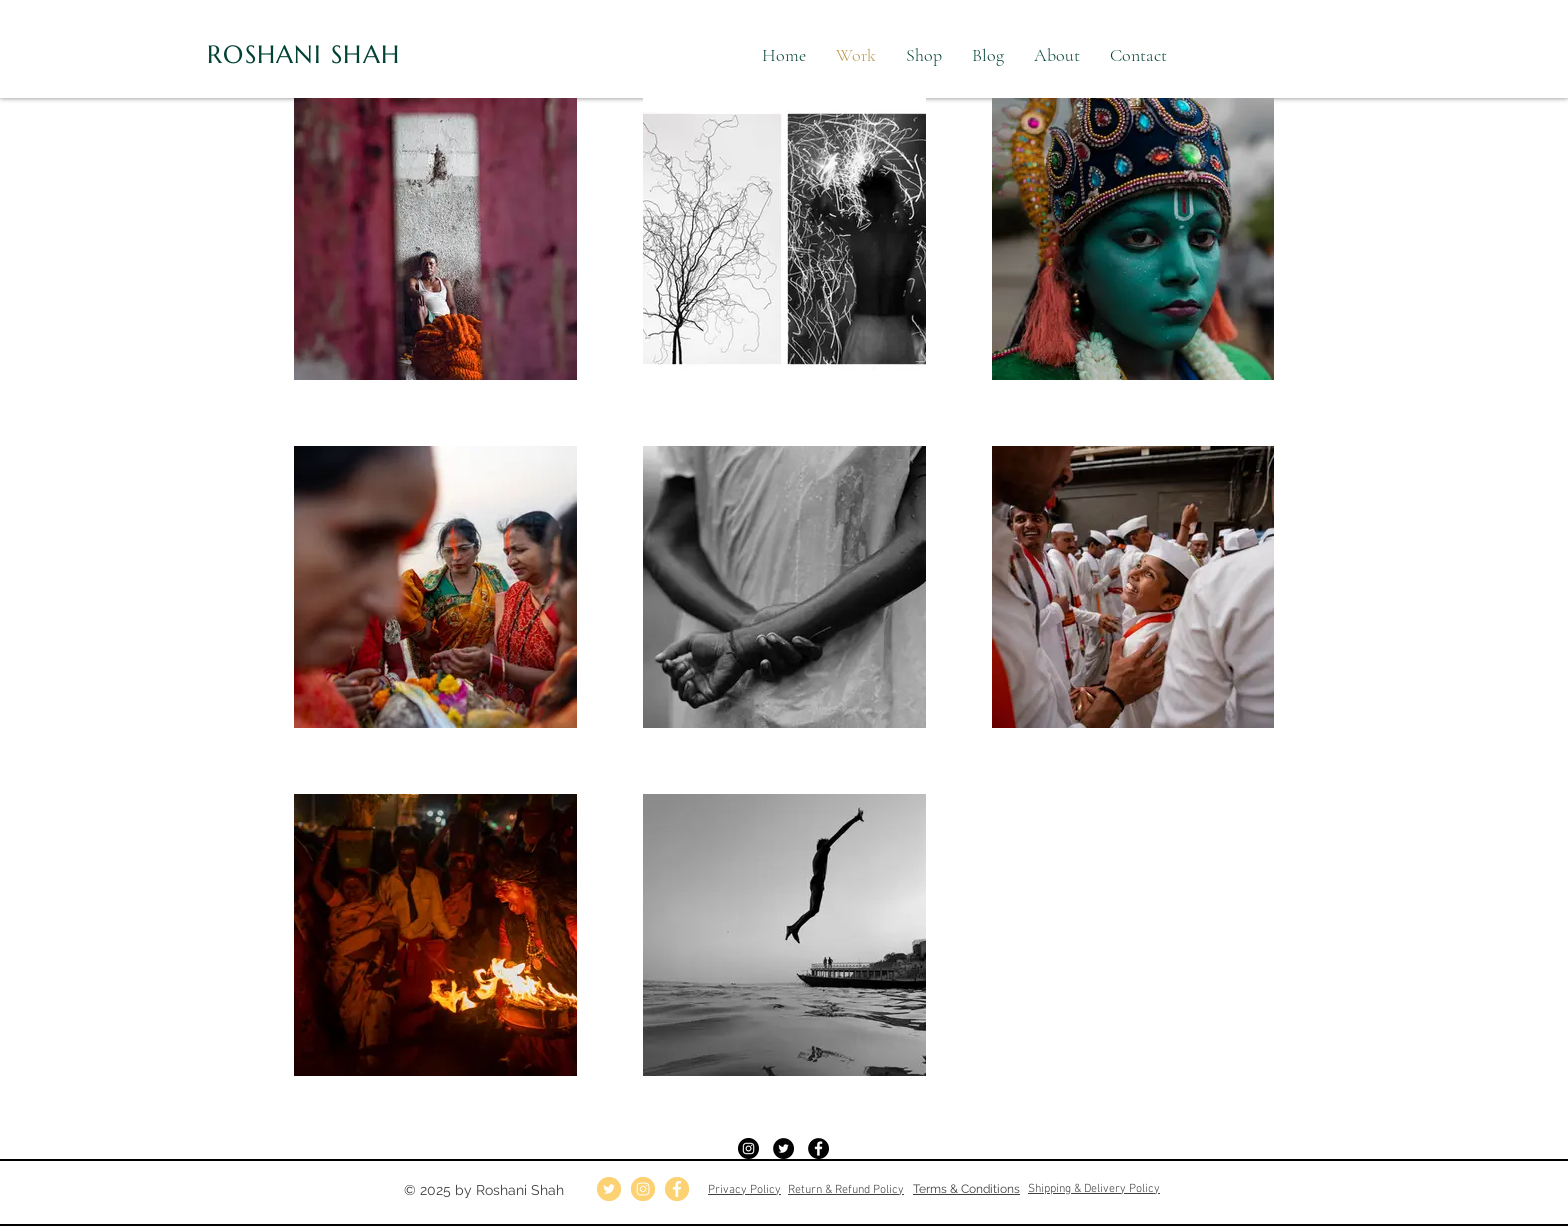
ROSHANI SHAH (303, 54)
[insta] (643, 1189)
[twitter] (609, 1189)
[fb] (677, 1189)
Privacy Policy (744, 1190)
